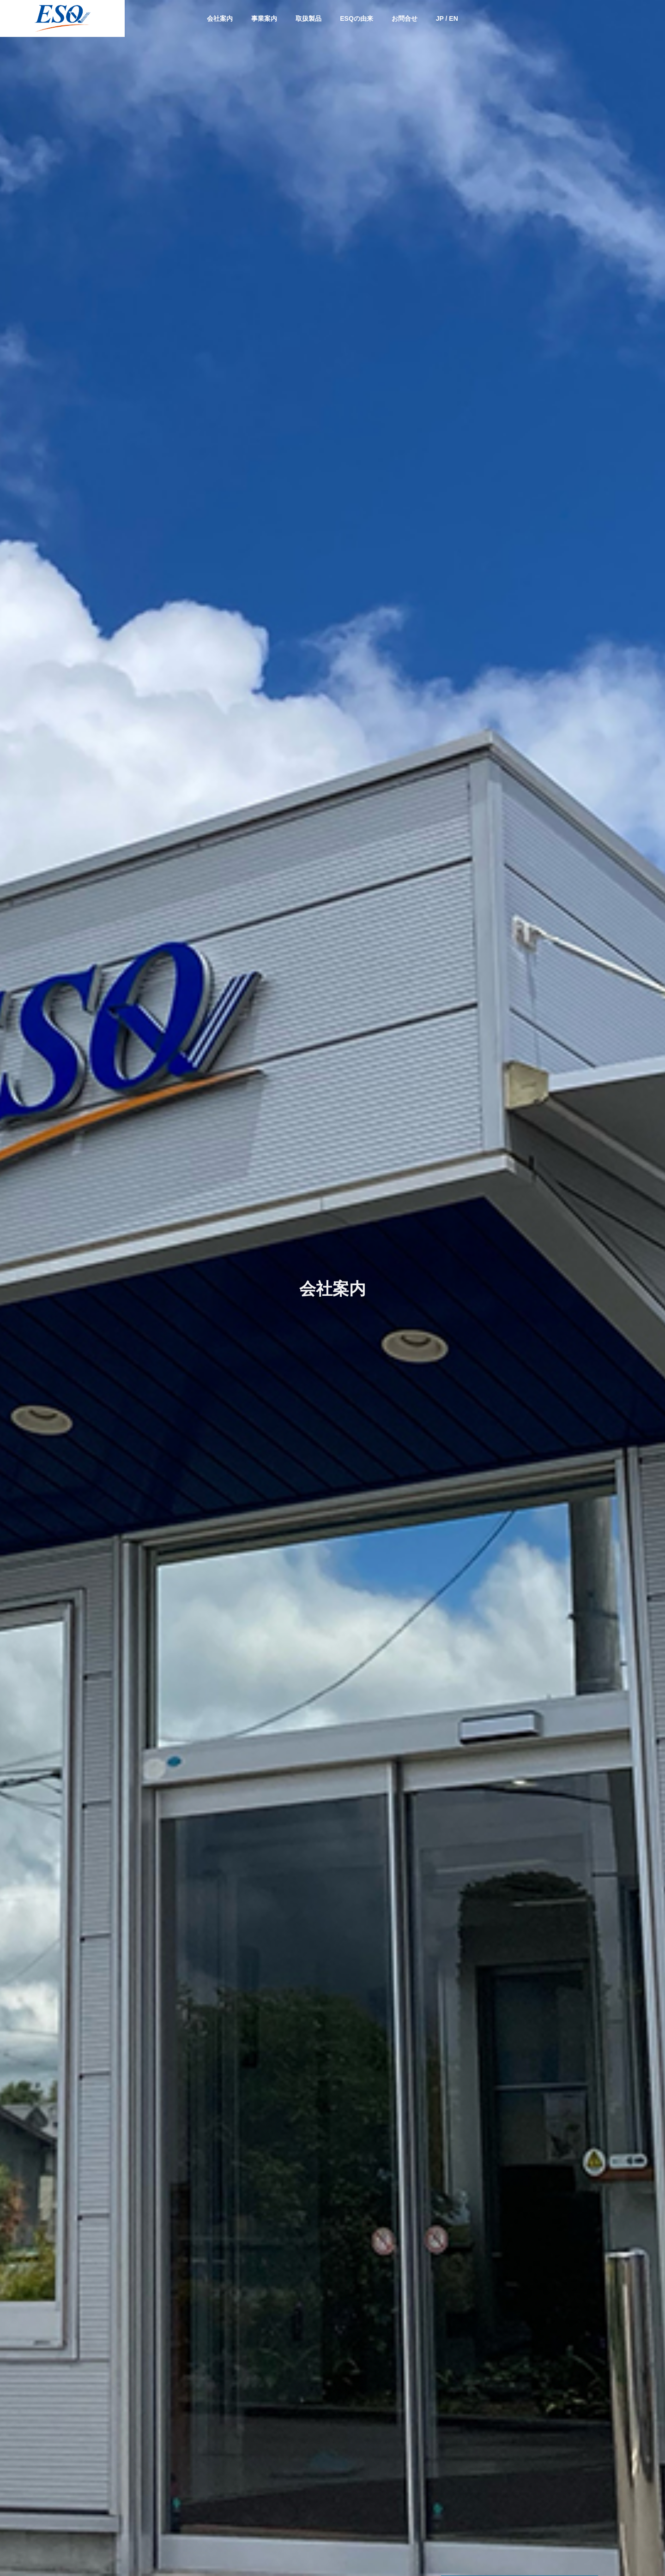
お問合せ (404, 18)
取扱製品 (308, 18)
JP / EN (447, 18)
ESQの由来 (356, 18)
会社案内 (220, 18)
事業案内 (264, 18)
